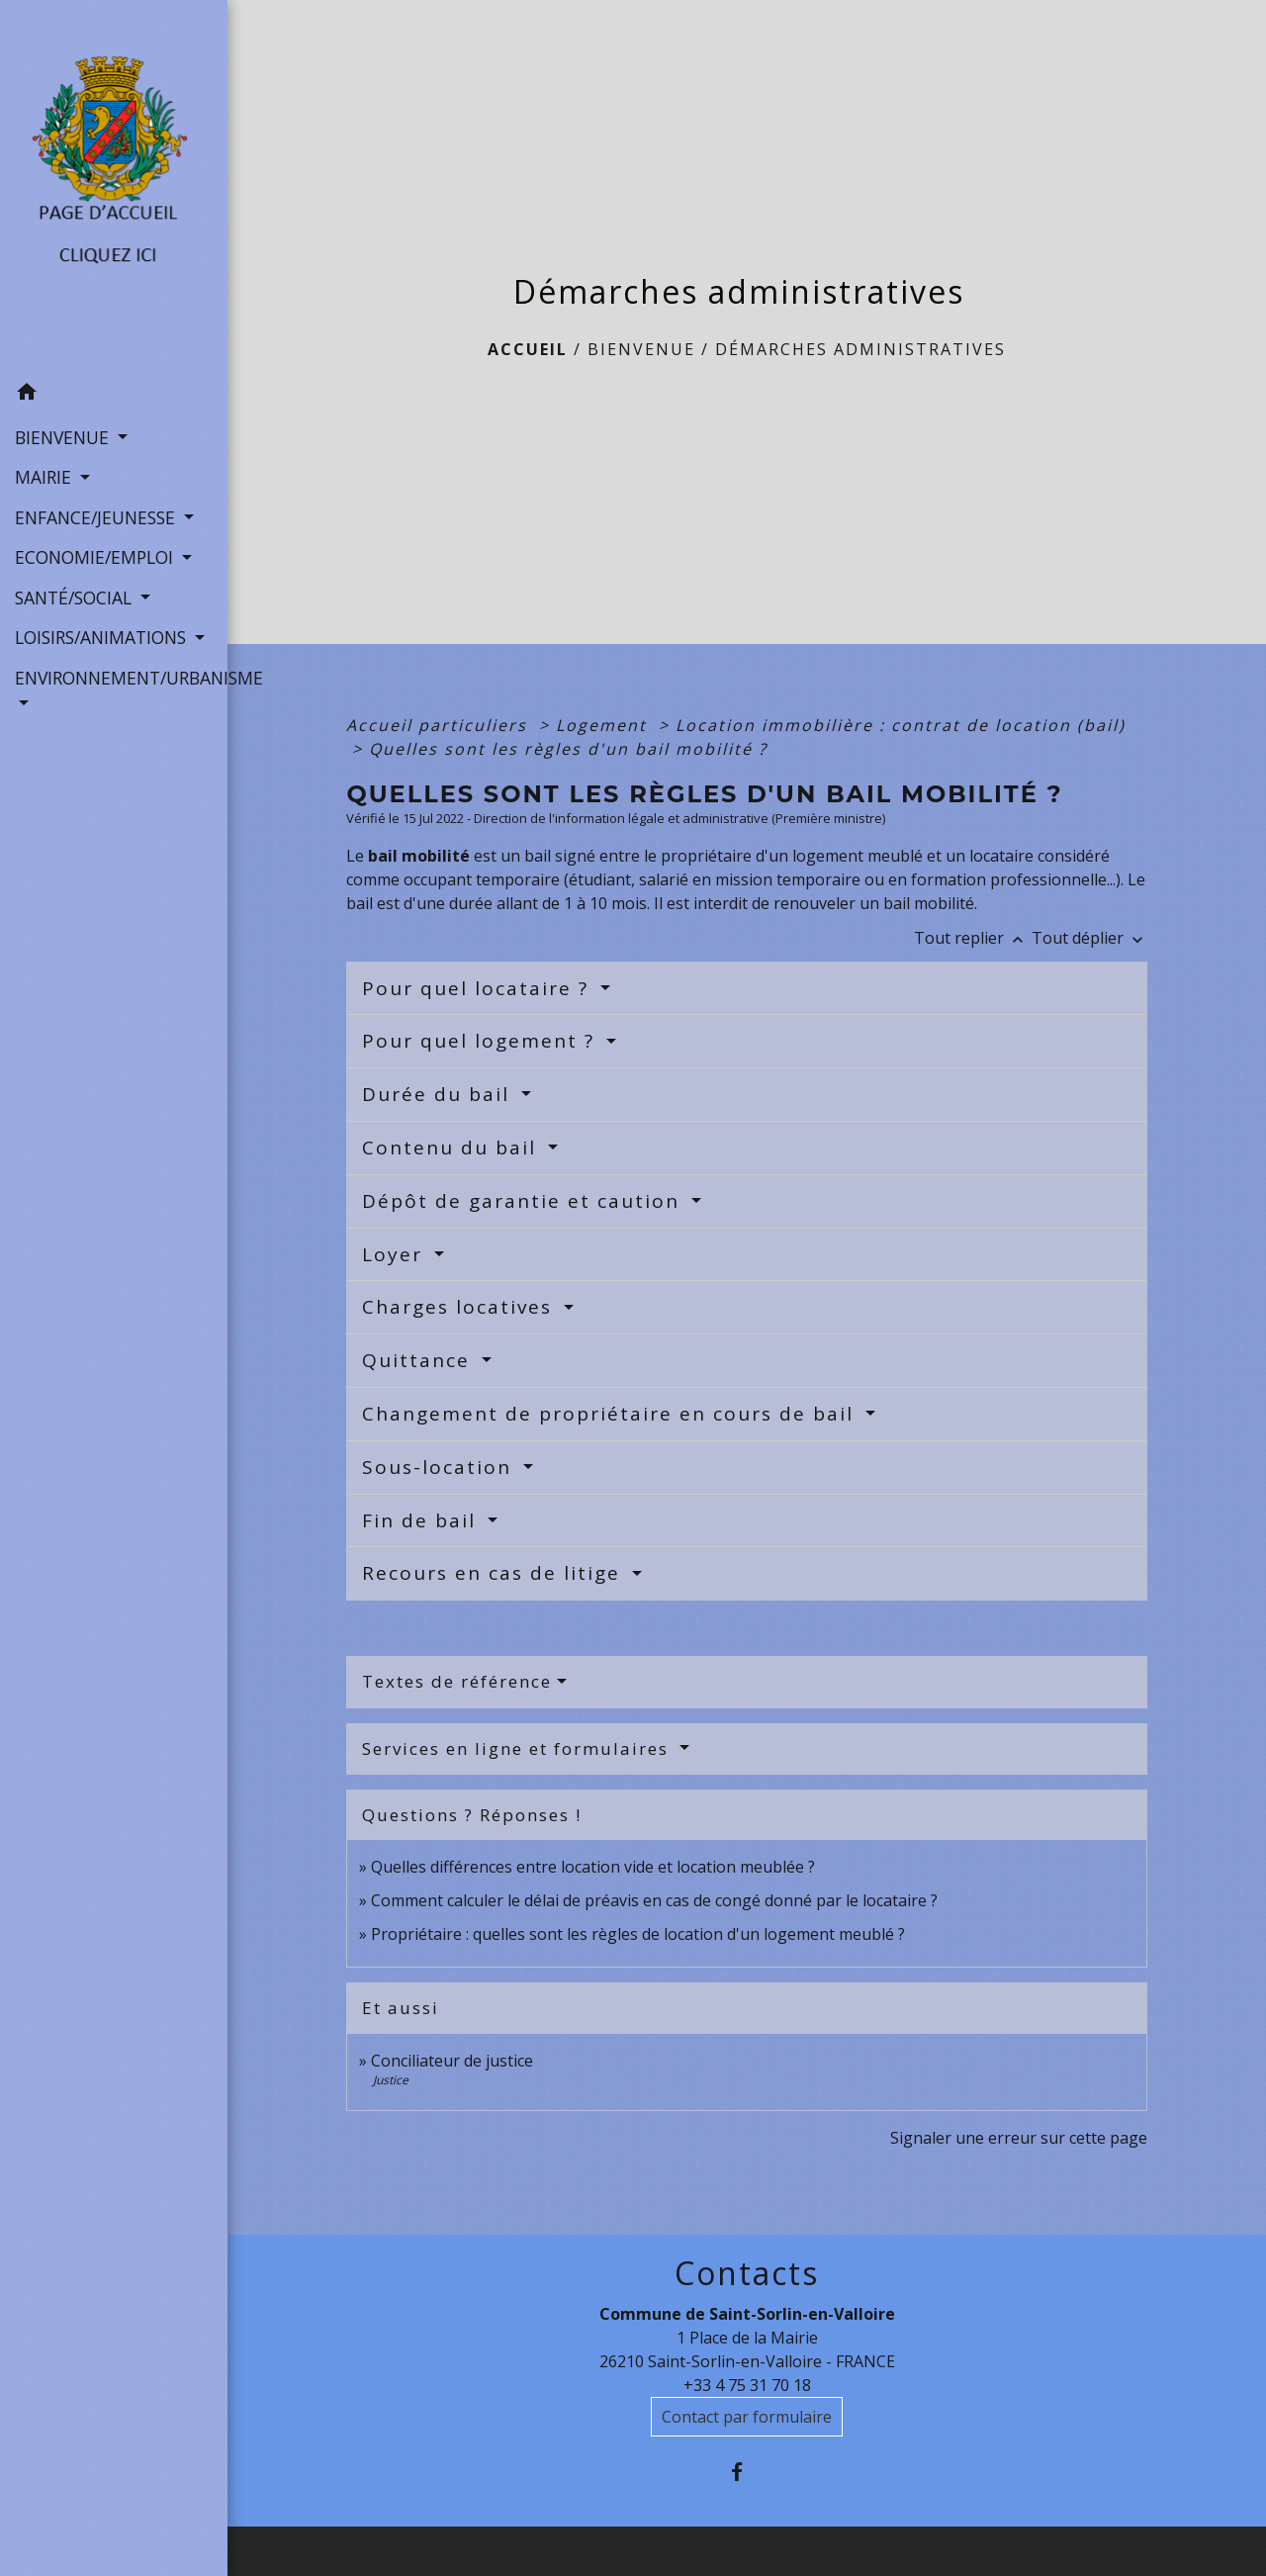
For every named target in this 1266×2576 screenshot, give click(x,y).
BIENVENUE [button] (64, 437)
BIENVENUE (641, 349)
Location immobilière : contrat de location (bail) (901, 725)
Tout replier (973, 938)
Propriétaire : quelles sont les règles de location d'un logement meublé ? (638, 1934)
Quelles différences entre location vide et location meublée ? (593, 1867)
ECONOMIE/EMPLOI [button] (96, 557)
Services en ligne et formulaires (518, 1748)
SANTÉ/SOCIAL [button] (75, 597)
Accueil (528, 349)
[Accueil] (114, 186)
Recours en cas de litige (494, 1573)
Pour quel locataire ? (478, 988)
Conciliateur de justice (452, 2060)
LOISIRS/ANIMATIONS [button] (103, 637)
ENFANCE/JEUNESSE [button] (97, 517)
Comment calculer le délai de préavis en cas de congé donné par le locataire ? (654, 1900)
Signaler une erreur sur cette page (1018, 2138)
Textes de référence (457, 1681)
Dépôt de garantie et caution (524, 1201)
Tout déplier (1089, 938)
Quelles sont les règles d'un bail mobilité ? (568, 749)
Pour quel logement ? (481, 1041)
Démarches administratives (860, 349)
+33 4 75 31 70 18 (747, 2385)
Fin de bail (422, 1520)
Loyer (395, 1254)
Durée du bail (439, 1094)
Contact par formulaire (747, 2417)
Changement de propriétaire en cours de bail (611, 1413)
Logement (604, 725)
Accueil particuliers (439, 725)
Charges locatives (460, 1307)
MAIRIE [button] (45, 477)
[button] (114, 394)
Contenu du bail (452, 1147)
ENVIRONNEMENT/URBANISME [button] (114, 678)
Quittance (419, 1360)
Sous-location (440, 1467)
